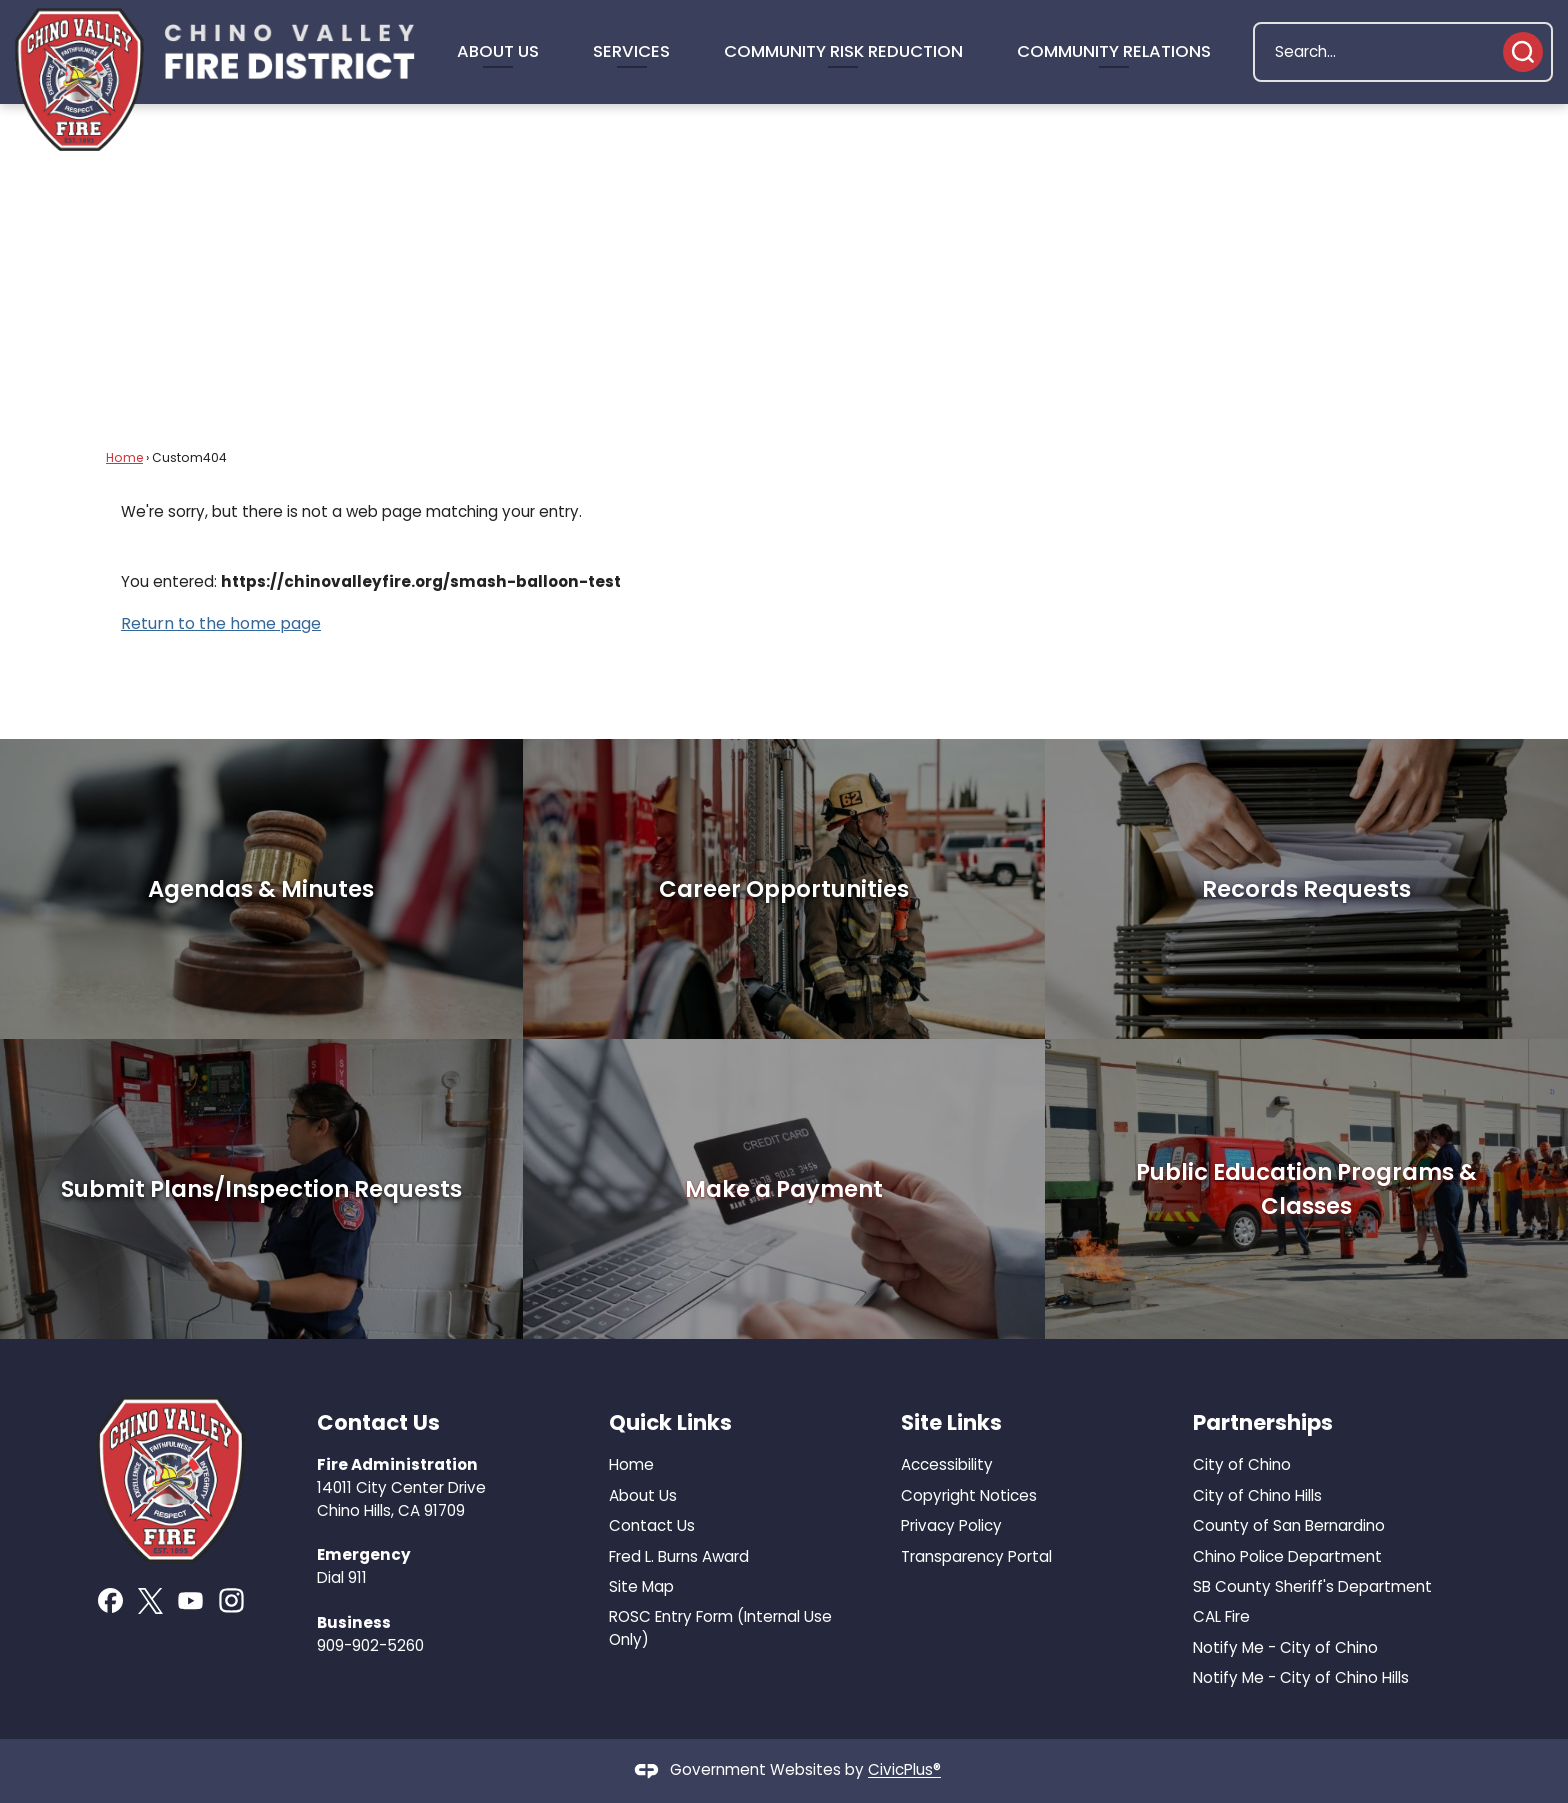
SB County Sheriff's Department (1312, 1586)
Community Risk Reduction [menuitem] (843, 51)
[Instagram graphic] (231, 1600)
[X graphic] (150, 1601)
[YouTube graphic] (190, 1600)
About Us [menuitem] (498, 51)
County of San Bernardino (1289, 1525)
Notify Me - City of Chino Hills (1301, 1677)
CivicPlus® (904, 1770)
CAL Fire (1221, 1616)
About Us (643, 1495)
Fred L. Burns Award (679, 1556)
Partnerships (1263, 1422)
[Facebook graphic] (110, 1600)
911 (357, 1577)
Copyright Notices (969, 1495)
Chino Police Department (1287, 1556)
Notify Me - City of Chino (1285, 1647)
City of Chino (1242, 1464)
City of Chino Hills (1257, 1495)
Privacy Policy (951, 1525)
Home (124, 457)
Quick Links (670, 1422)
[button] (1523, 52)
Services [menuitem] (631, 51)
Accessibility (947, 1464)
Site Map (641, 1586)
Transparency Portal (976, 1556)
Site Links (951, 1422)
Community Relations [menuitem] (1114, 51)
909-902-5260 (370, 1645)
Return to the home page (221, 623)
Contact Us (652, 1525)
